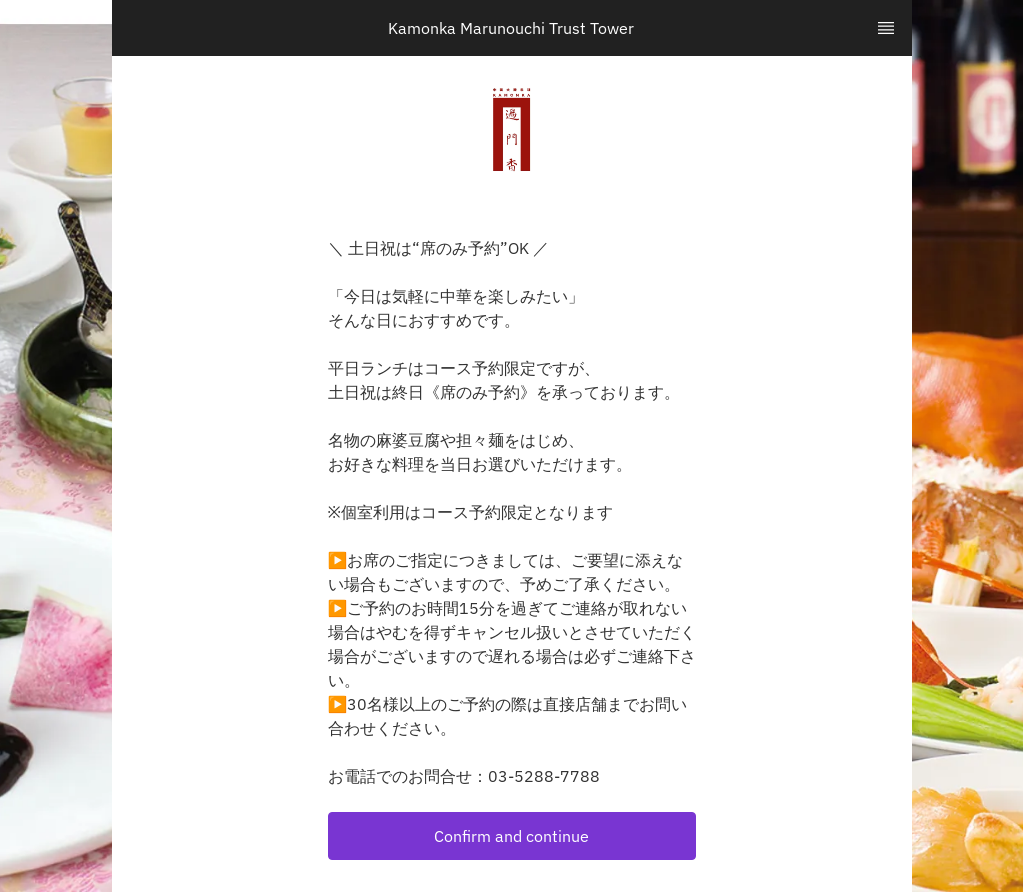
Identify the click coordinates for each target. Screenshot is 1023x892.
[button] (512, 836)
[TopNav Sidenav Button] (886, 28)
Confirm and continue (511, 836)
